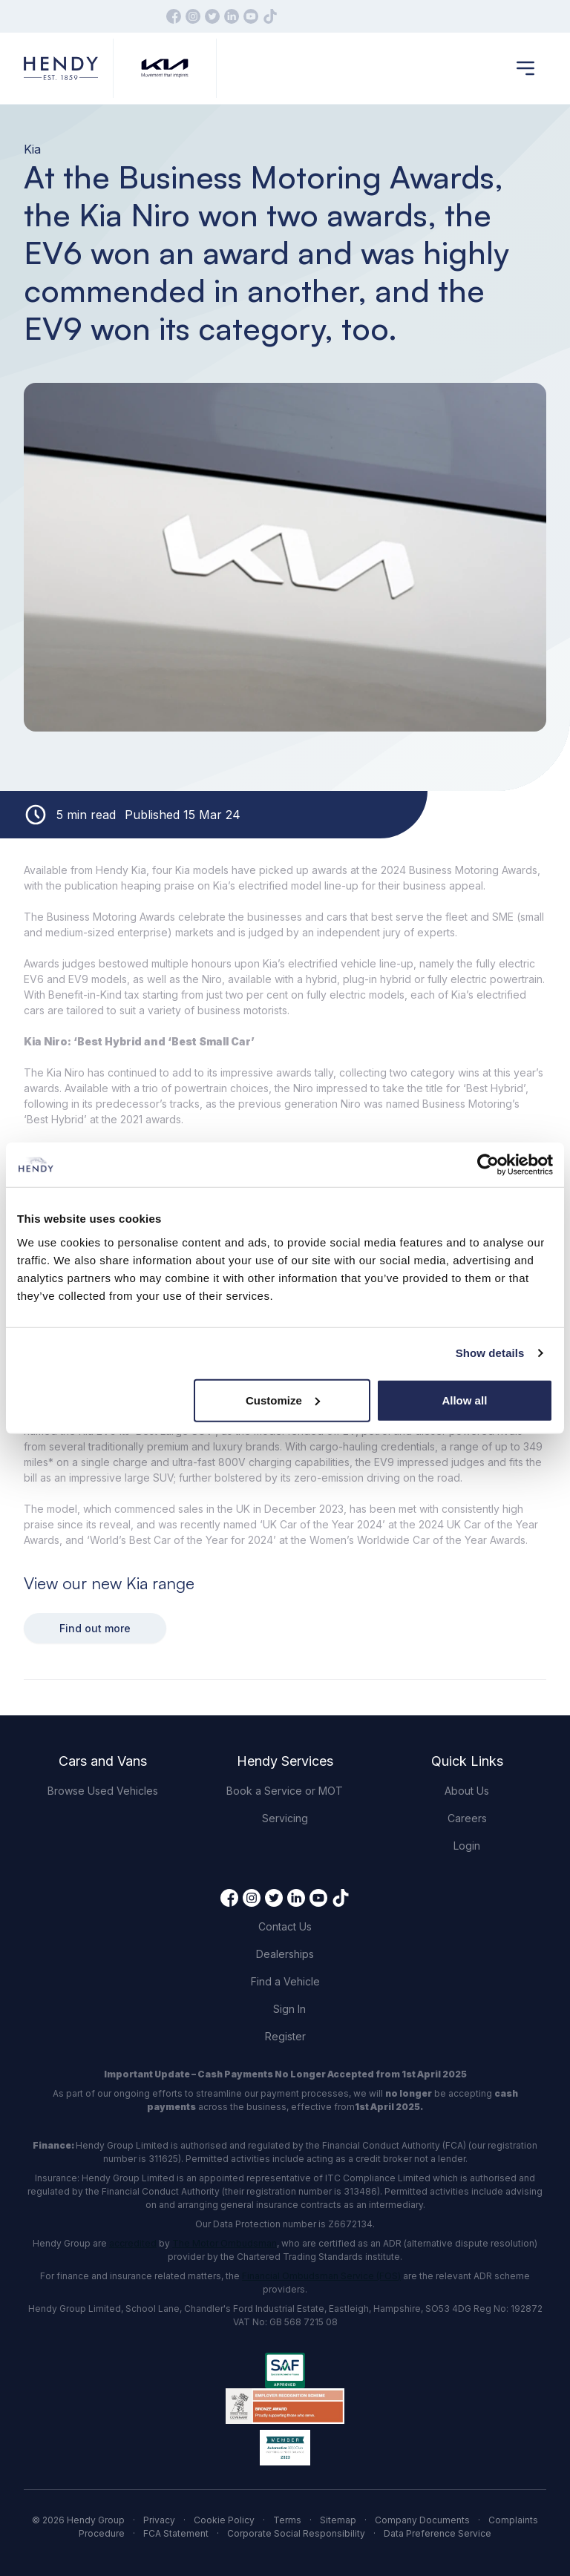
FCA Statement (176, 2533)
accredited (133, 2243)
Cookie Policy (224, 2520)
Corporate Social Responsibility (296, 2533)
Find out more (95, 1628)
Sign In (289, 2008)
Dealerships (285, 1954)
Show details (490, 1353)
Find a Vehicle (285, 1981)
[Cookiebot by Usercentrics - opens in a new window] (488, 1165)
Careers (467, 1818)
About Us (467, 1790)
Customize (283, 1399)
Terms (287, 2520)
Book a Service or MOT (284, 1790)
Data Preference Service (437, 2533)
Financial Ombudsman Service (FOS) (321, 2275)
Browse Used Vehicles (103, 1790)
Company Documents (422, 2520)
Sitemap (338, 2520)
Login (466, 1845)
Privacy (159, 2520)
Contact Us (285, 1926)
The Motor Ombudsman (224, 2243)
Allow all (464, 1399)
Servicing (285, 1818)
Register (285, 2036)
